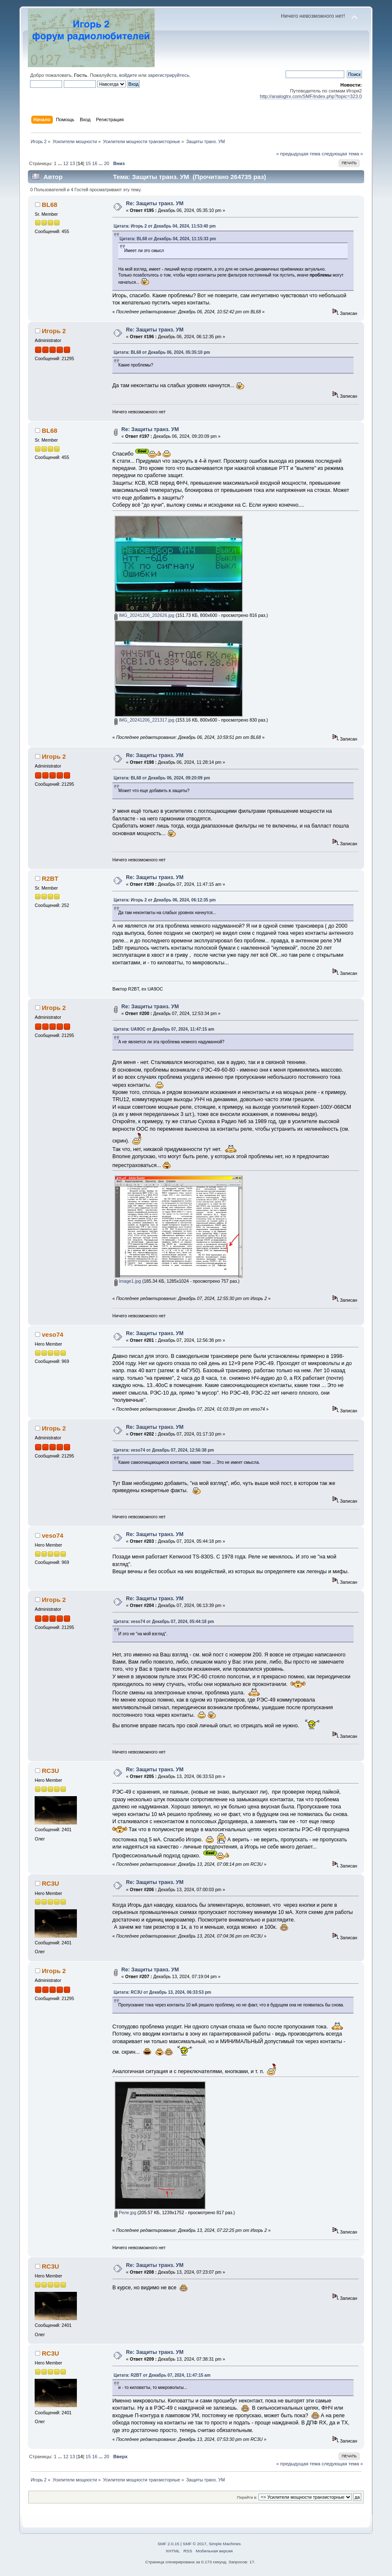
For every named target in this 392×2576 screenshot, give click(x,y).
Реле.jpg (125, 2212)
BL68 (49, 204)
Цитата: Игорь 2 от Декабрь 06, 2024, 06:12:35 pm (165, 900)
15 (87, 163)
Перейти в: (247, 2497)
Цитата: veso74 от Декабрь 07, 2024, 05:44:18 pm (164, 1621)
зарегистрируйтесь (168, 75)
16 (94, 163)
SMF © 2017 (195, 2543)
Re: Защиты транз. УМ (154, 203)
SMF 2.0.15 (169, 2543)
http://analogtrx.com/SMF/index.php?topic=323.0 (311, 96)
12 (65, 163)
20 (106, 163)
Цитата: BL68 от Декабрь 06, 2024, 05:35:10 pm (162, 352)
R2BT (50, 878)
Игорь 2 (54, 330)
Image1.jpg (127, 1281)
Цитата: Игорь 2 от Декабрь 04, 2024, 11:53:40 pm (165, 226)
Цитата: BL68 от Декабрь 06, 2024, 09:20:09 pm (162, 778)
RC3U (50, 1770)
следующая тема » (342, 153)
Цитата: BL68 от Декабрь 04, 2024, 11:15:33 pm (168, 238)
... (60, 163)
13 (72, 163)
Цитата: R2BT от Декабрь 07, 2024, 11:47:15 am (162, 2375)
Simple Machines (225, 2543)
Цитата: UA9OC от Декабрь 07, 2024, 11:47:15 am (164, 1029)
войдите (128, 75)
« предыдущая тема (298, 153)
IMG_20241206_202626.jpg (144, 615)
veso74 (52, 1334)
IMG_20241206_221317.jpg (144, 719)
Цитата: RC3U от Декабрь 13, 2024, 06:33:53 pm (162, 1992)
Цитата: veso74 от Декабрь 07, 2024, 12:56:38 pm (164, 1450)
